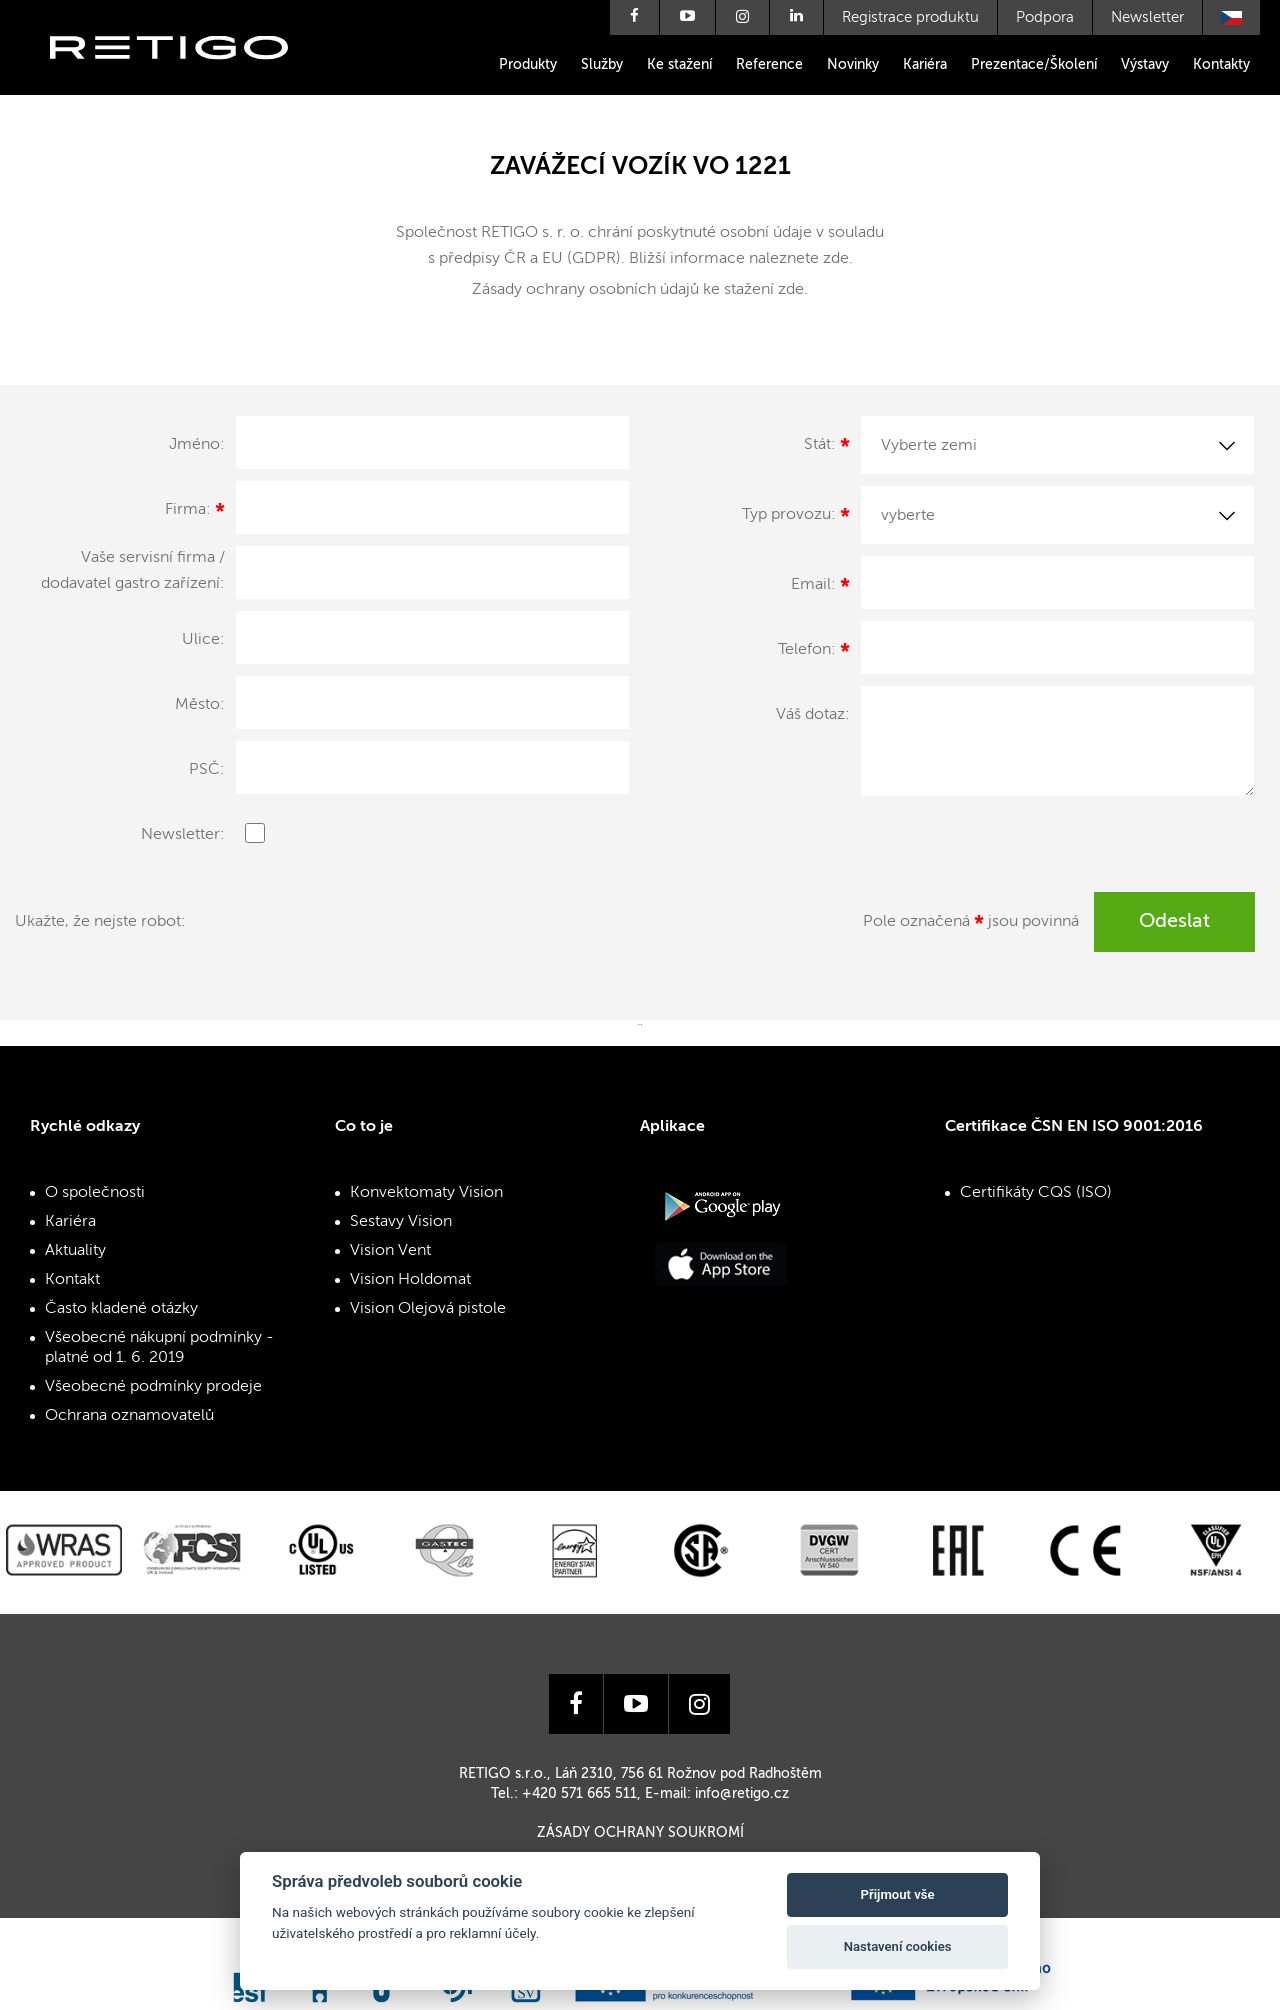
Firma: (195, 513)
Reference (769, 65)
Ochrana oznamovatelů (129, 1416)
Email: (820, 588)
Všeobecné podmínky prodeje (153, 1387)
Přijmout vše (898, 1894)
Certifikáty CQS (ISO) (1036, 1193)
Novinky (853, 65)
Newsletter (1147, 17)
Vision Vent (390, 1251)
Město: (200, 705)
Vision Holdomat (410, 1280)
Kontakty (1221, 65)
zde (836, 259)
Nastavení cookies (898, 1946)
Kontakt (72, 1280)
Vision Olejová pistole (428, 1309)
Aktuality (75, 1251)
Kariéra (925, 65)
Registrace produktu (910, 17)
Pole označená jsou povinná (971, 925)
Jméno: (197, 445)
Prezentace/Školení (1034, 65)
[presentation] (377, 931)
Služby (602, 65)
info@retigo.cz (742, 1794)
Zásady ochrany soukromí (640, 1833)
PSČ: (207, 770)
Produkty (528, 65)
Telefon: (814, 653)
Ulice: (203, 640)
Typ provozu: (796, 518)
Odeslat (1174, 922)
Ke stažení (679, 65)
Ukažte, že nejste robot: (100, 922)
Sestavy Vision (401, 1222)
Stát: (827, 448)
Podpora (1045, 17)
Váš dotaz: (813, 715)
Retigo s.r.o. (185, 77)
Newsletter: (183, 835)
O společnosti (95, 1193)
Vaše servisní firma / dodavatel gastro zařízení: (133, 571)
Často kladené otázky (121, 1309)
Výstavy (1145, 65)
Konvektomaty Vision (426, 1193)
